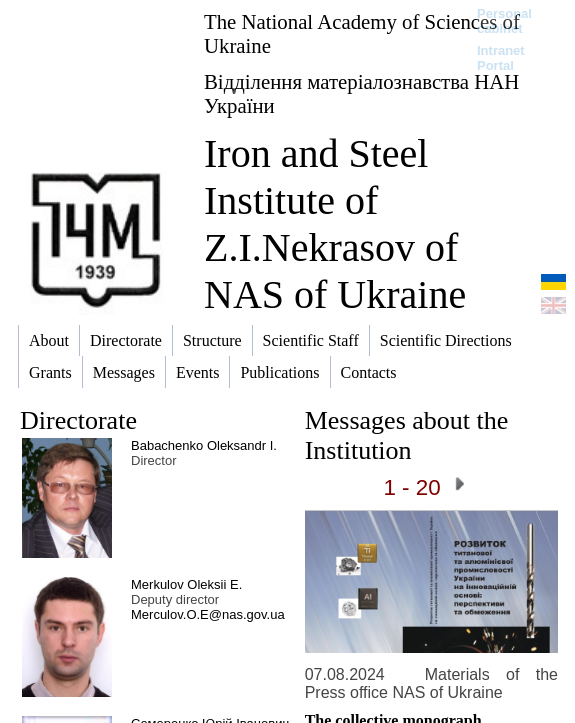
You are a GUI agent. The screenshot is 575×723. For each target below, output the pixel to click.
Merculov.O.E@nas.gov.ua (208, 614)
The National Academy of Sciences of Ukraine (362, 33)
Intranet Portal (501, 58)
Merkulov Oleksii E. (186, 584)
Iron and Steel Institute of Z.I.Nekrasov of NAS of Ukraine (335, 224)
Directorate (78, 420)
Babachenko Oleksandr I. (204, 445)
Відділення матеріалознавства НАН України (361, 93)
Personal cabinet (504, 21)
